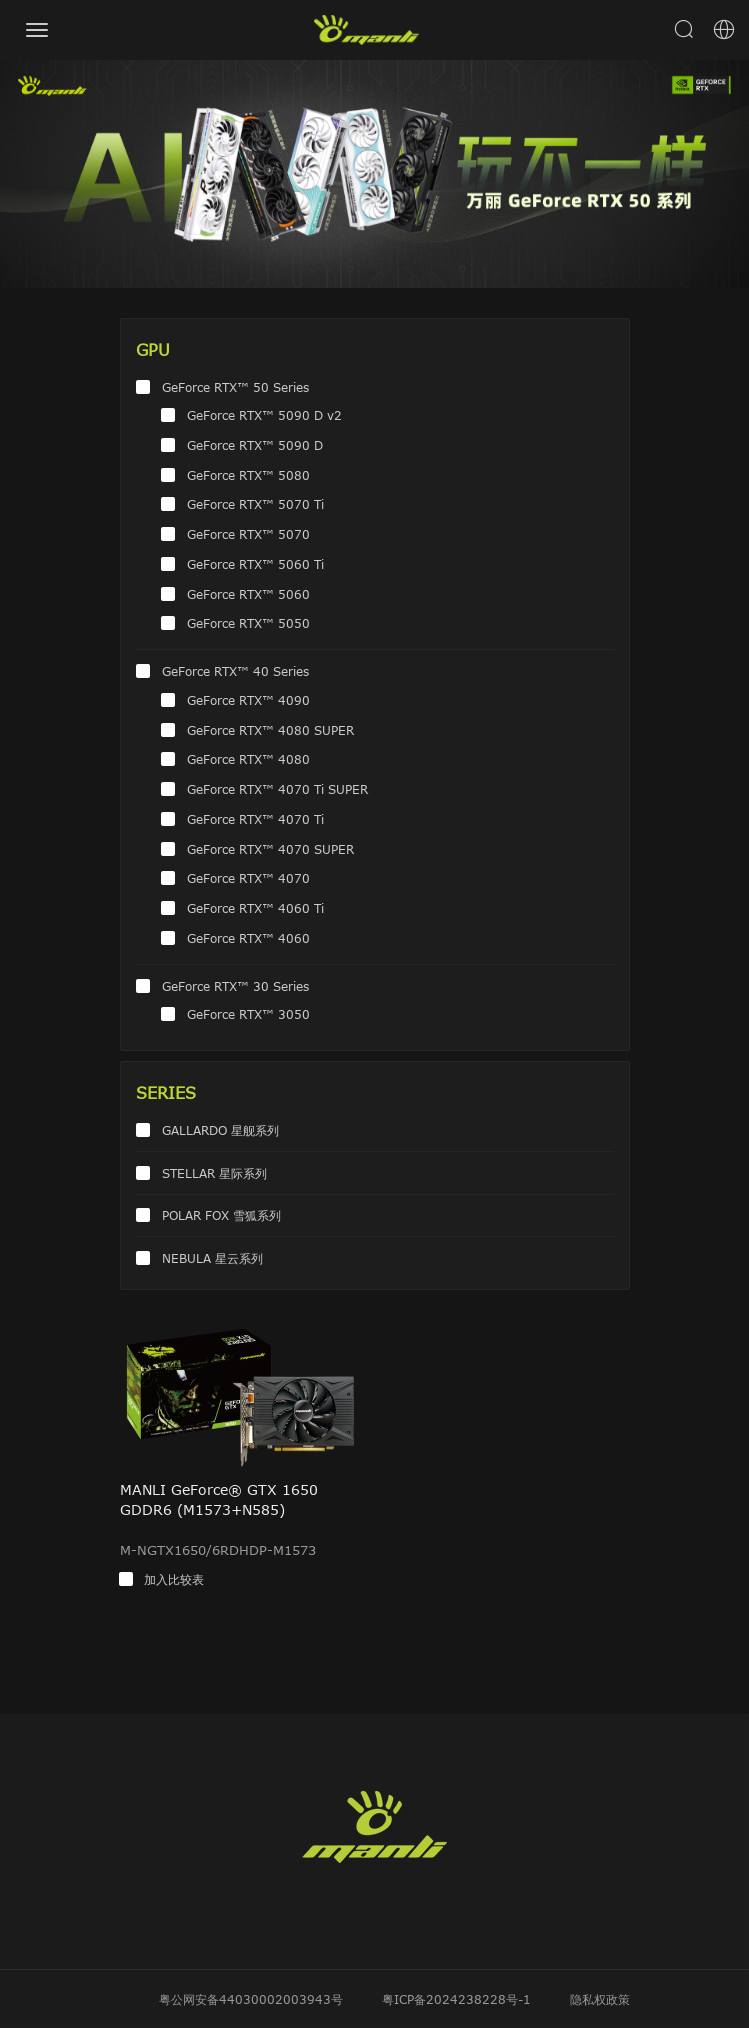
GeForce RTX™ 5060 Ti (255, 564)
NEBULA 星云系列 (212, 1258)
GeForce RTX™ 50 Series (235, 387)
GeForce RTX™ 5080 (248, 475)
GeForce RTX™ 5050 (248, 623)
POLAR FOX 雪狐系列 (221, 1215)
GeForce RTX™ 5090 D (255, 445)
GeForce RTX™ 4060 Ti (255, 908)
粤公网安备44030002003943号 (251, 1999)
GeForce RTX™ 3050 (248, 1014)
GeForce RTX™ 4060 (248, 938)
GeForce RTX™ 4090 (248, 700)
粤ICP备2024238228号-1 (456, 1999)
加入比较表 (174, 1579)
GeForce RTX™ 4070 (248, 878)
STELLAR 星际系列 (214, 1173)
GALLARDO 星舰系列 (220, 1130)
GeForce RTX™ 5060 (248, 594)
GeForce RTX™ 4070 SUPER (270, 849)
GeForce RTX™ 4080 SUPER (270, 730)
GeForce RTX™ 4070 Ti (255, 819)
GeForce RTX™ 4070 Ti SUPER (277, 789)
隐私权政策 (600, 1999)
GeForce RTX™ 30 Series (235, 986)
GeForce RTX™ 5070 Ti (255, 504)
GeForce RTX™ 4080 (248, 759)
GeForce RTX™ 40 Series (235, 671)
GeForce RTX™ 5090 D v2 (264, 415)
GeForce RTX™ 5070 (248, 534)
